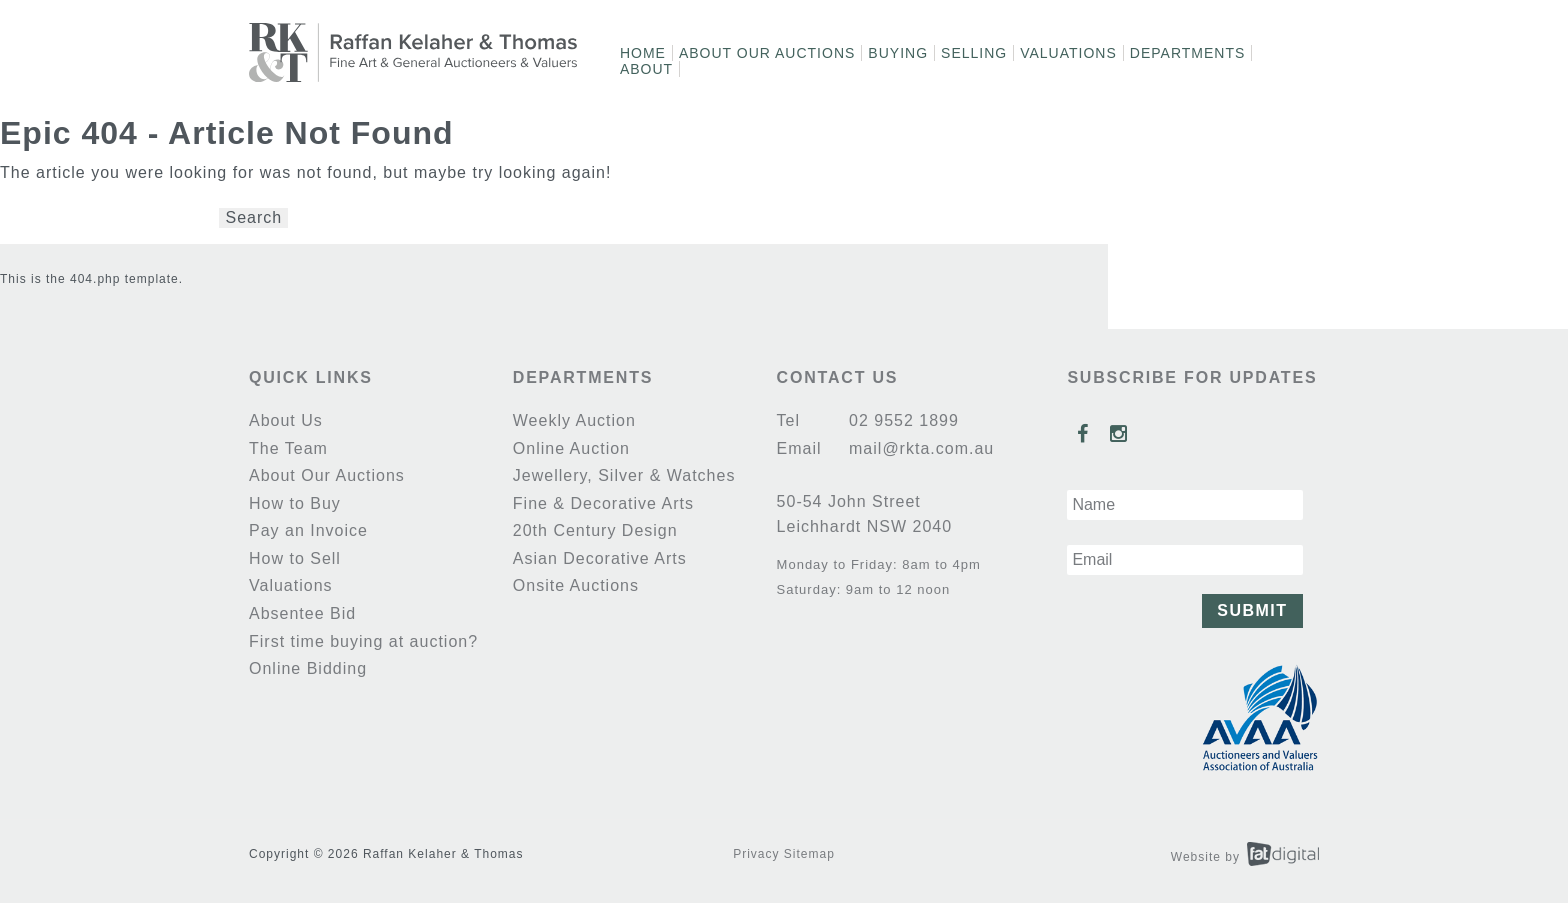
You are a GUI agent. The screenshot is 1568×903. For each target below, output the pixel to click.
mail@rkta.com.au (919, 448)
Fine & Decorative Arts (603, 503)
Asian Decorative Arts (600, 558)
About (646, 69)
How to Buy (295, 503)
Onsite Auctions (576, 585)
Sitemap (809, 854)
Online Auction (571, 448)
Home (643, 53)
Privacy (756, 854)
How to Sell (295, 558)
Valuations (1068, 53)
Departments (1188, 53)
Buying (898, 53)
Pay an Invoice (308, 530)
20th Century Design (595, 530)
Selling (974, 53)
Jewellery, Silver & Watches (624, 475)
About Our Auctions (767, 53)
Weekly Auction (574, 420)
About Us (286, 420)
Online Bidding (308, 668)
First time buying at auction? (363, 641)
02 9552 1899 (901, 420)
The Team (288, 448)
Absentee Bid (302, 613)
